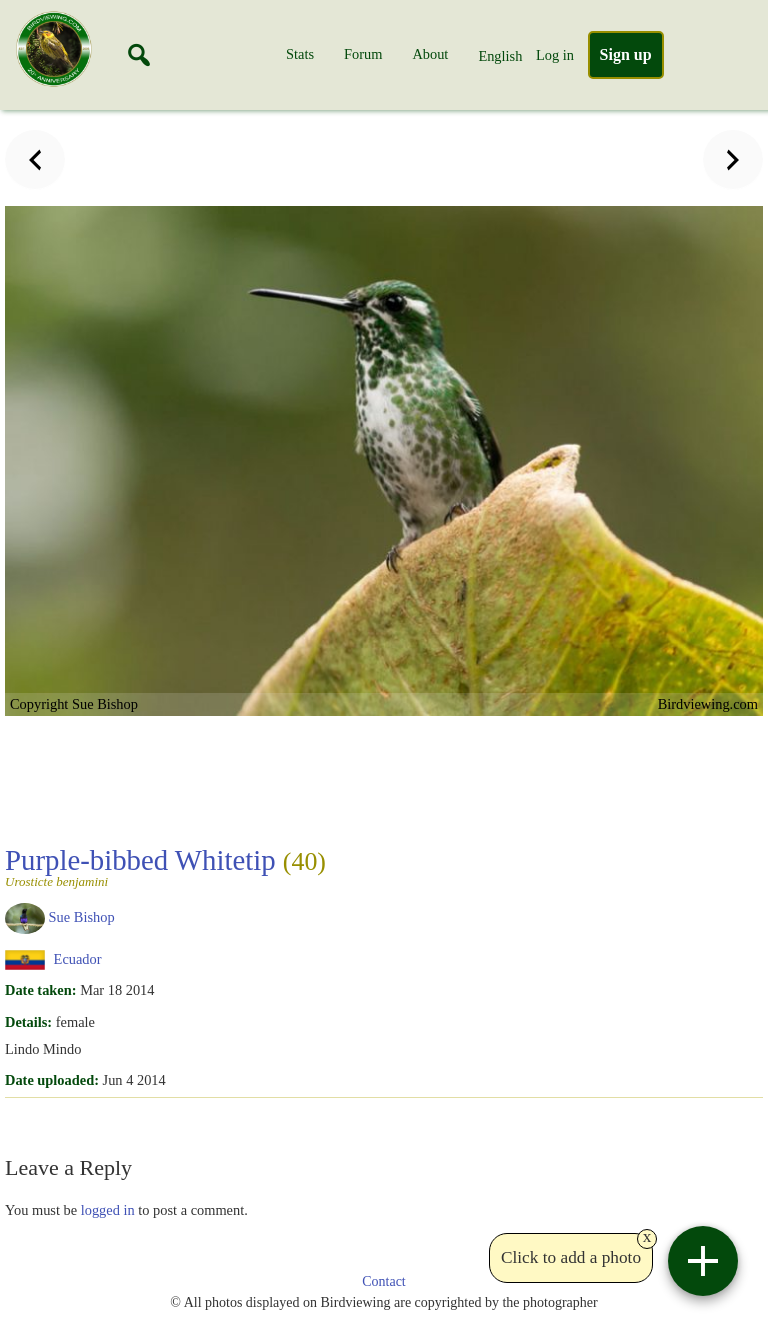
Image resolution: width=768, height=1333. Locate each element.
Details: (28, 1022)
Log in (555, 55)
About (430, 54)
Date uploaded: (52, 1080)
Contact (384, 1281)
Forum (363, 54)
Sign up (626, 54)
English (500, 56)
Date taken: (41, 990)
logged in (108, 1210)
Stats (300, 54)
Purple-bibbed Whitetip (165, 866)
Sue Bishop (82, 917)
